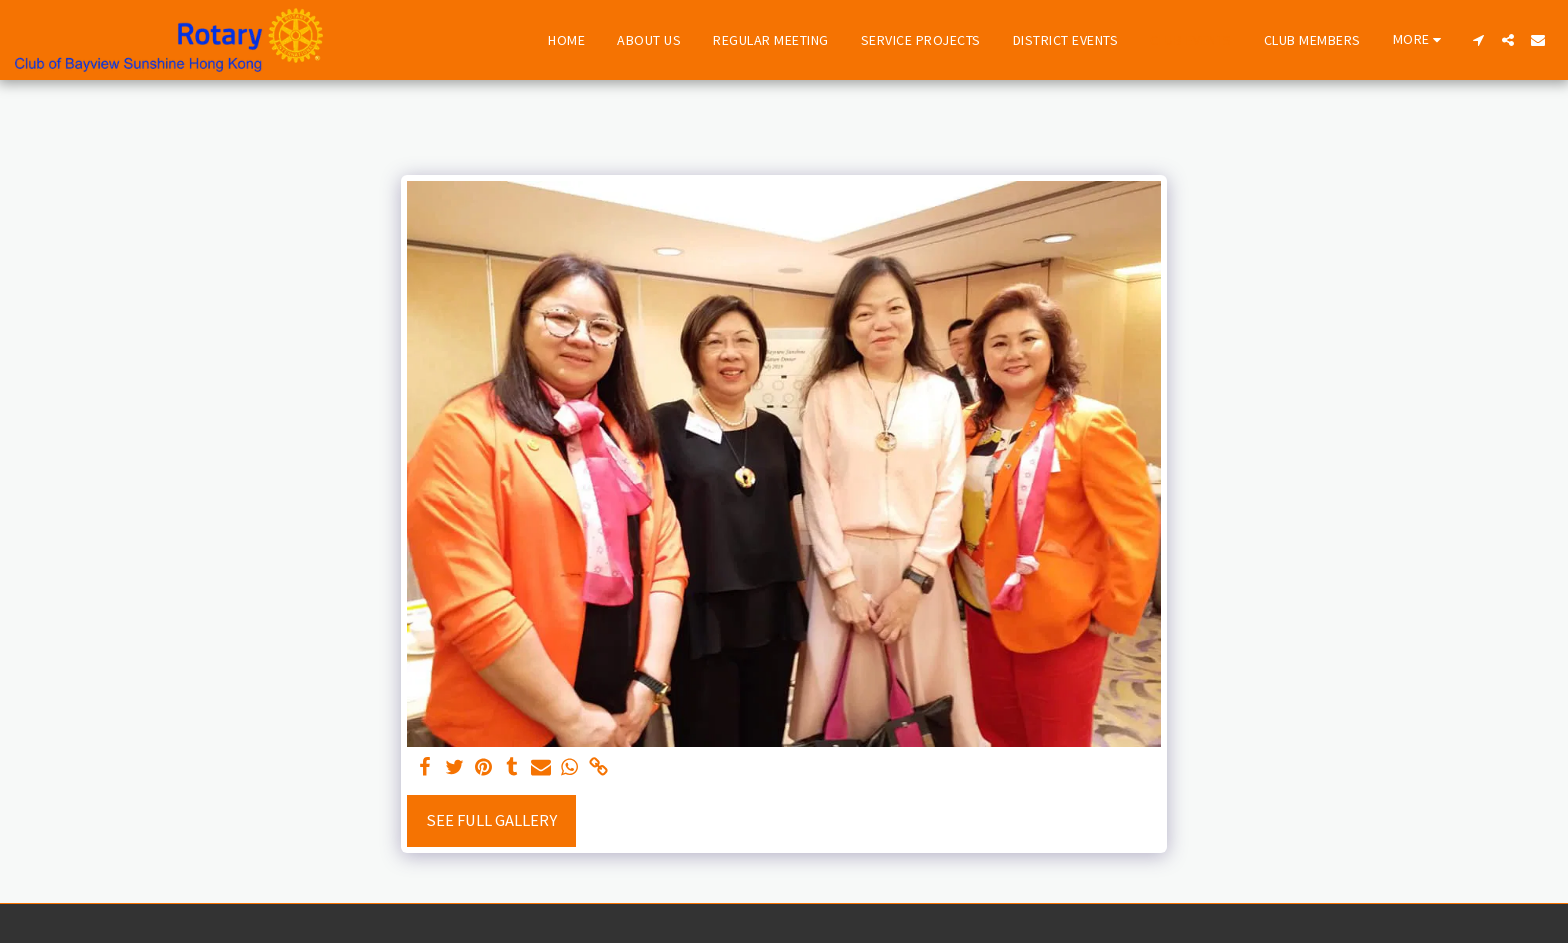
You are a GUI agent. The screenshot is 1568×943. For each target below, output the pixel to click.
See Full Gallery (491, 820)
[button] (1478, 40)
